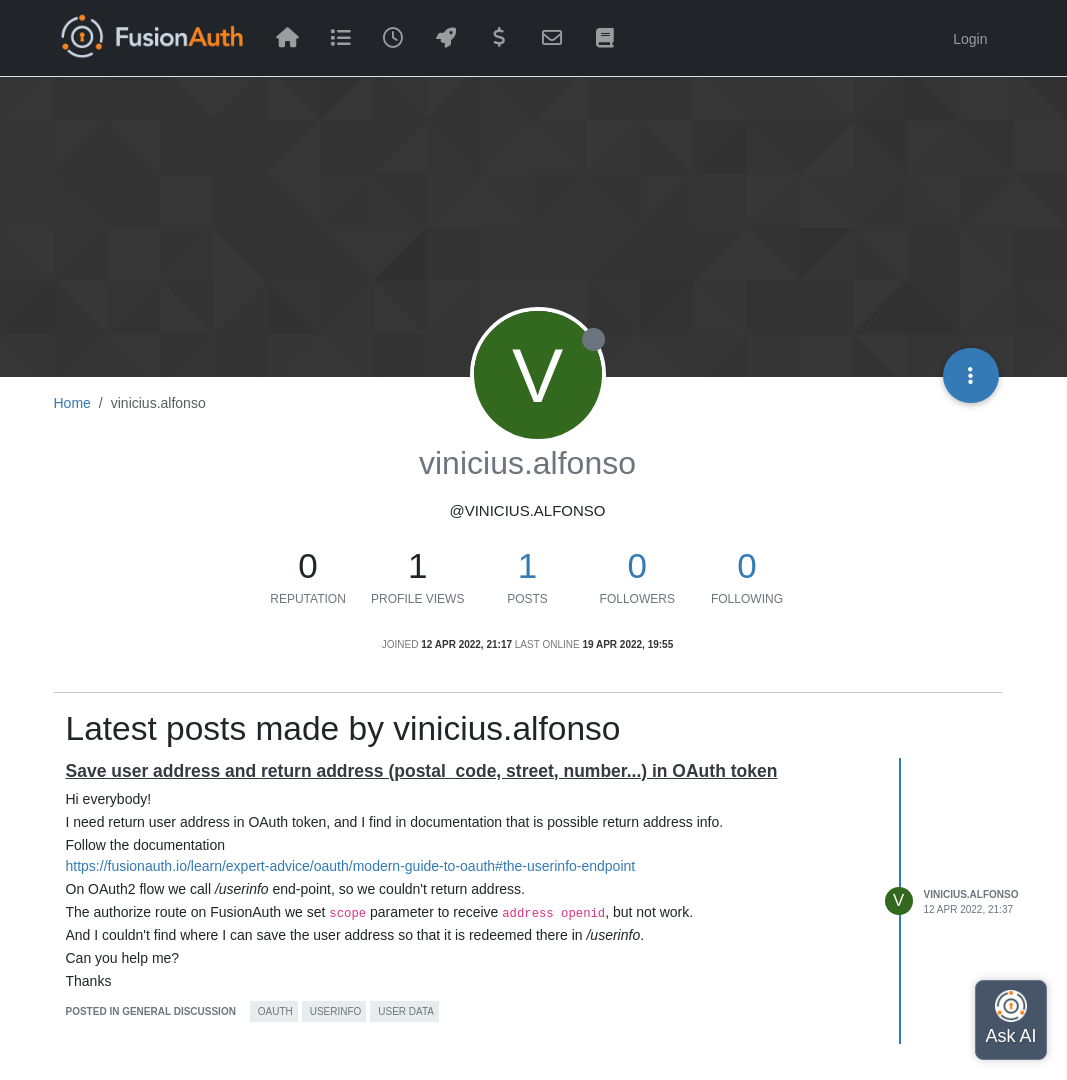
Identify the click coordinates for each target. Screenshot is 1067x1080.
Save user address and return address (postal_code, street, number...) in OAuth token (422, 771)
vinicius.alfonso (971, 894)
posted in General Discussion (151, 1011)
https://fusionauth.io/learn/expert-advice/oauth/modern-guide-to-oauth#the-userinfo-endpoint (351, 866)
